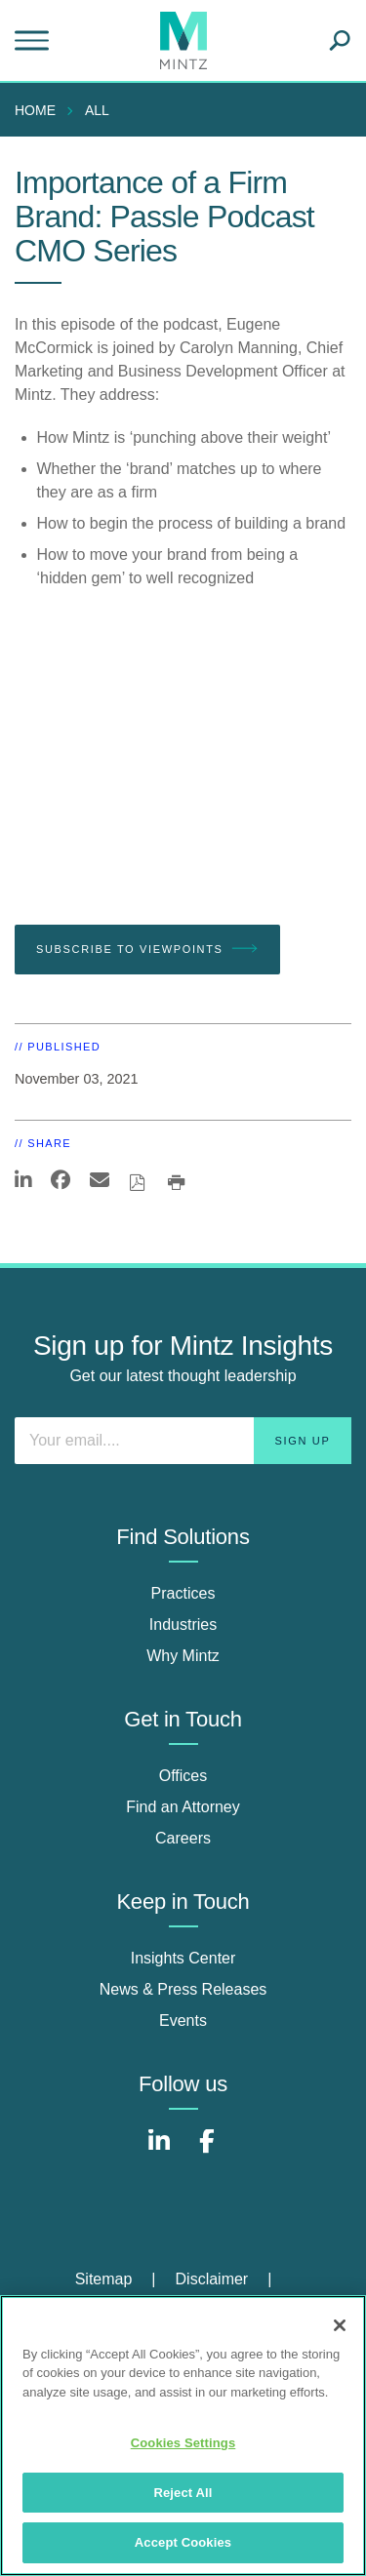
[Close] (339, 2325)
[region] (183, 2435)
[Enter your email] (183, 1440)
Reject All (182, 2492)
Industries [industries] (183, 1624)
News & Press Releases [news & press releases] (183, 1989)
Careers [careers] (183, 1838)
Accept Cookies (183, 2542)
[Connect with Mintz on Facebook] (206, 2151)
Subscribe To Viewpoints (147, 949)
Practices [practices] (183, 1593)
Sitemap (104, 2279)
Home (35, 110)
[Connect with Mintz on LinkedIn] (159, 2151)
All (97, 110)
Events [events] (183, 2020)
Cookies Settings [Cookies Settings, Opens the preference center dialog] (183, 2443)
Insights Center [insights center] (183, 1958)
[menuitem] (40, 110)
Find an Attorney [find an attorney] (183, 1807)
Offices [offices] (183, 1775)
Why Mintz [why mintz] (183, 1655)
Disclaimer (212, 2279)
